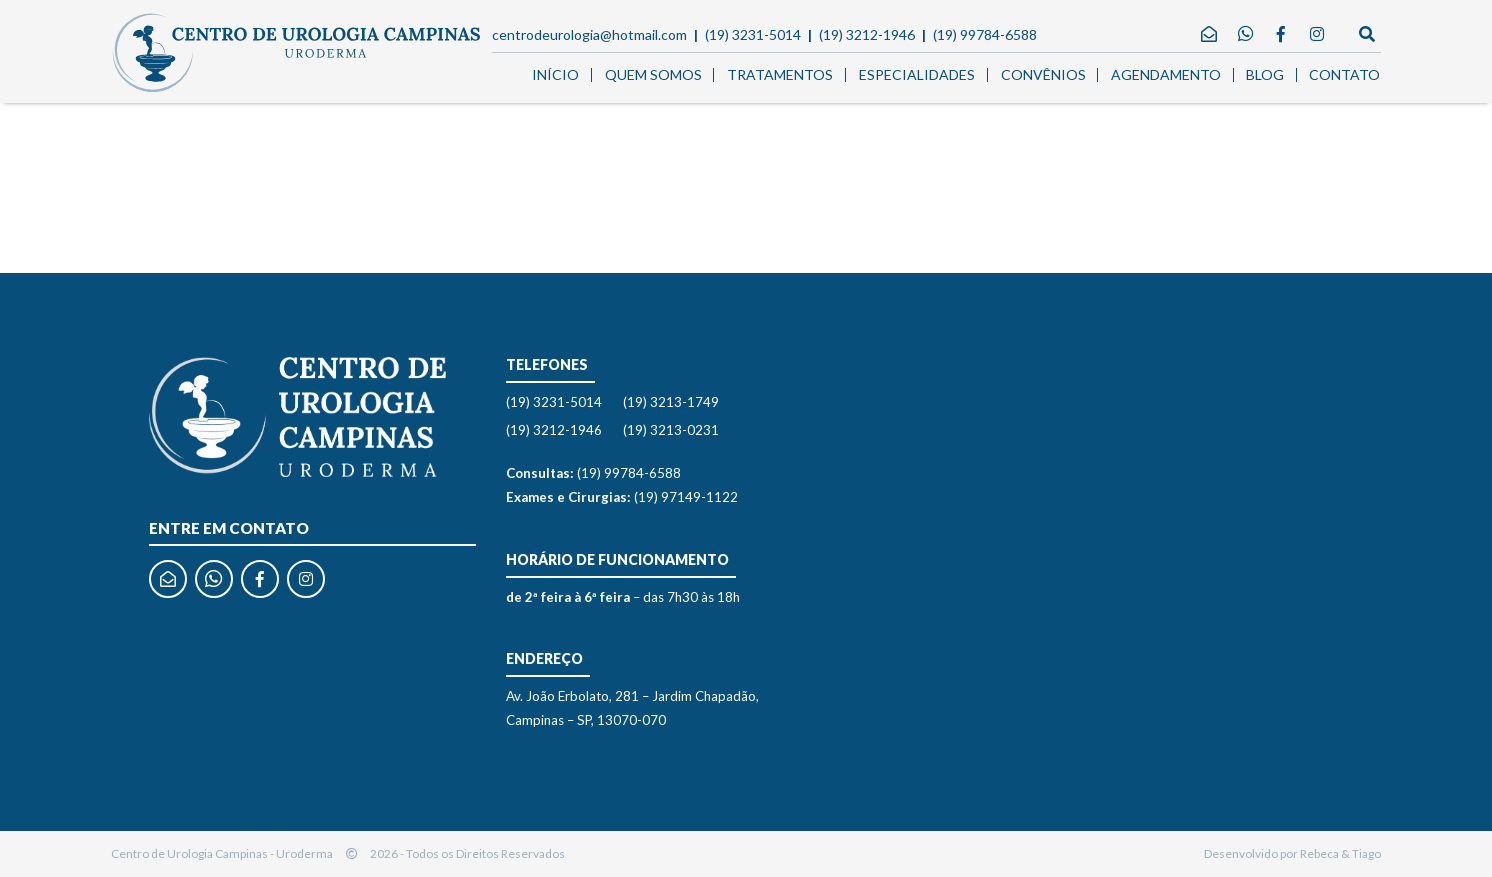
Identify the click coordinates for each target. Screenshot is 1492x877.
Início (555, 74)
